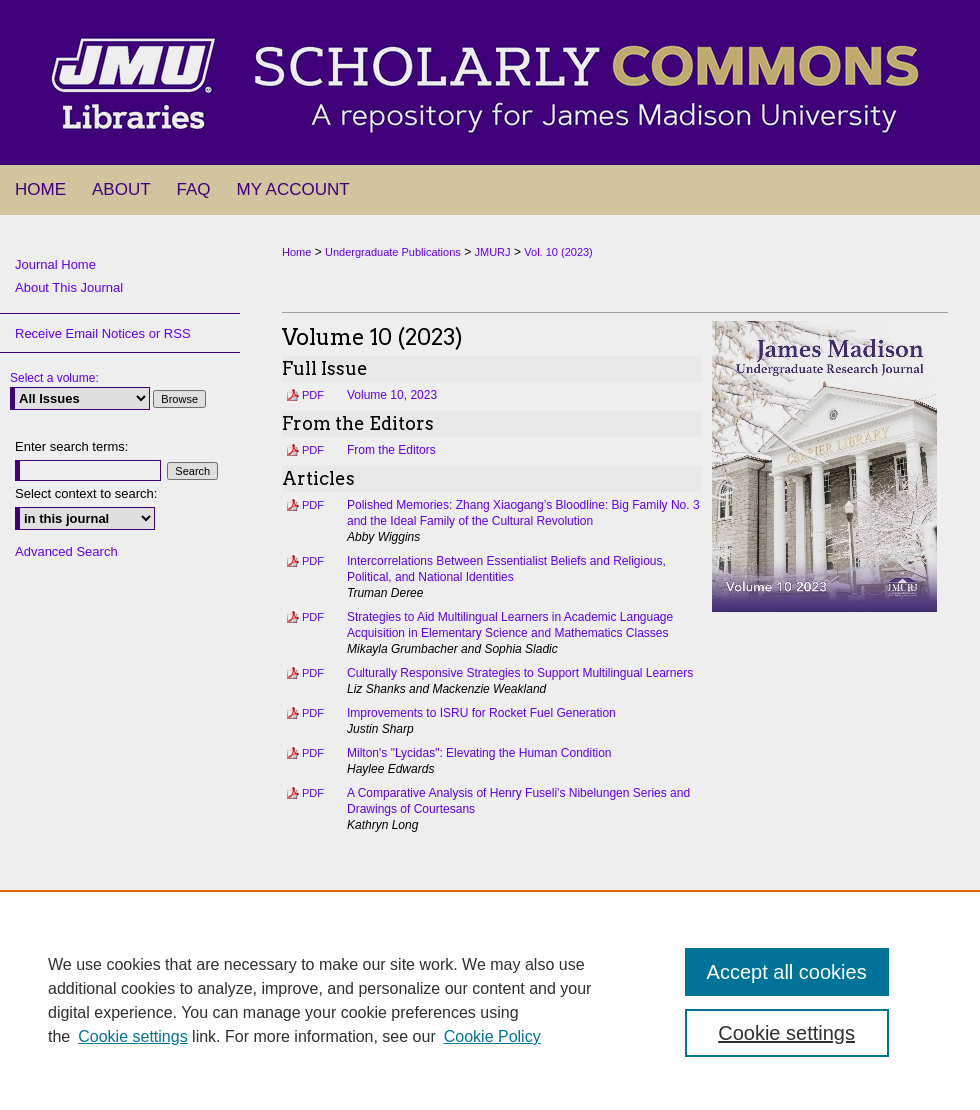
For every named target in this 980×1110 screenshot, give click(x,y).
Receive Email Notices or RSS (103, 333)
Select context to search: (86, 493)
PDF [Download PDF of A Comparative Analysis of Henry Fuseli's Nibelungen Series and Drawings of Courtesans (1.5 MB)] (313, 793)
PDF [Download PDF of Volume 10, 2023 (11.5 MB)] (313, 395)
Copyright (345, 1102)
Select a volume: (54, 378)
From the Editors (391, 450)
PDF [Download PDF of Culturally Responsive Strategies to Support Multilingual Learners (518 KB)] (313, 673)
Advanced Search (66, 551)
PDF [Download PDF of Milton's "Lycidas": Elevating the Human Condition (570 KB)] (313, 753)
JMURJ (493, 252)
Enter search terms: (71, 446)
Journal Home (55, 264)
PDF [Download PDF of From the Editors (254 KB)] (313, 450)
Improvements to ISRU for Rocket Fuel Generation (481, 713)
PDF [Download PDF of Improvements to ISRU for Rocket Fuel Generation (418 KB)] (313, 713)
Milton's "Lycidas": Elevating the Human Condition (479, 753)
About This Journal (69, 287)
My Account (468, 1078)
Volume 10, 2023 (392, 395)
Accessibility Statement (586, 1078)
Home (296, 252)
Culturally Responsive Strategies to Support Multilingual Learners (520, 673)
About (345, 1078)
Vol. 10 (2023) (558, 252)
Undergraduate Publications (393, 252)
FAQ (399, 1078)
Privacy (288, 1102)
